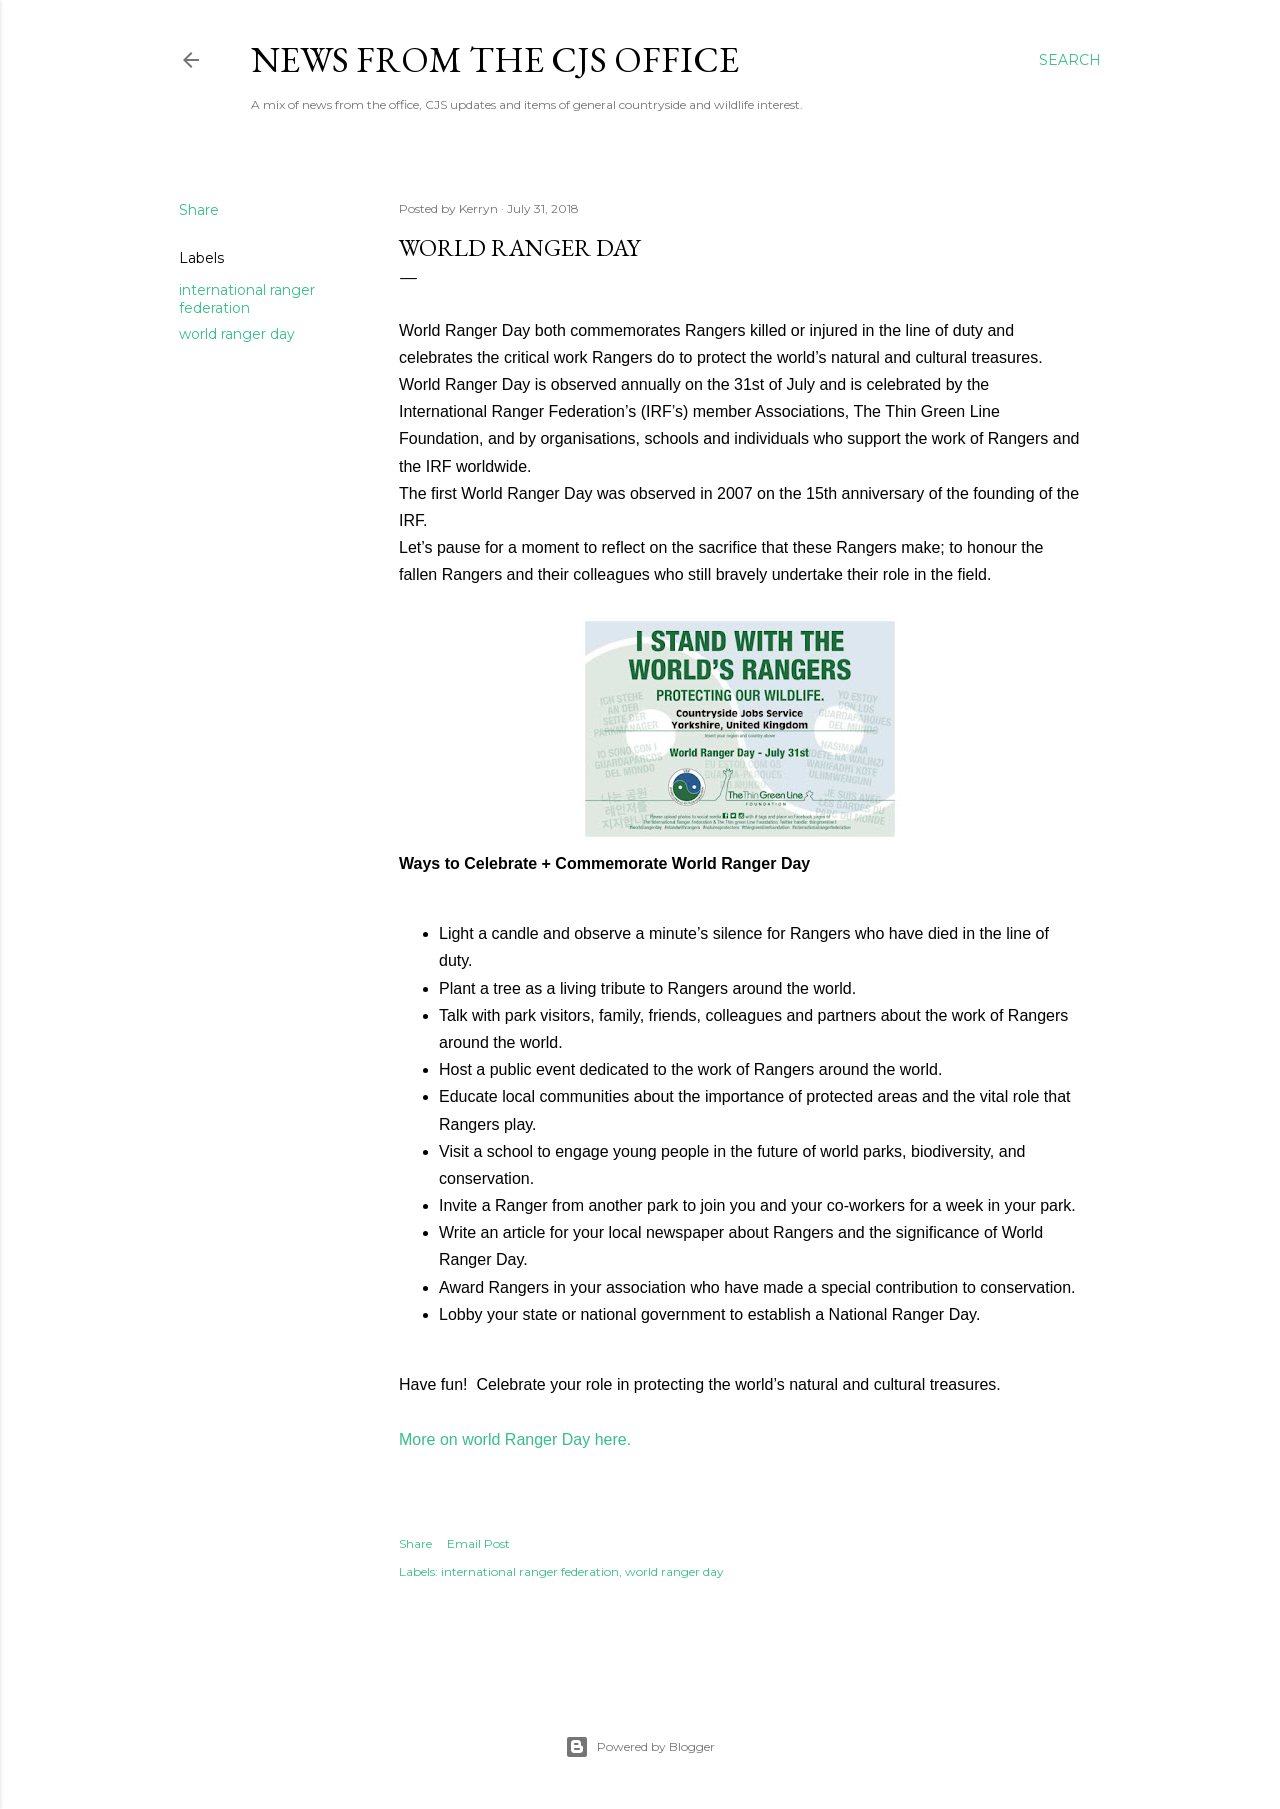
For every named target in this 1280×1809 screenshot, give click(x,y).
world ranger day (237, 334)
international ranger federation (247, 299)
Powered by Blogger (640, 1747)
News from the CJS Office (495, 59)
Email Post (478, 1543)
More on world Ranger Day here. (515, 1439)
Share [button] (199, 210)
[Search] (1070, 60)
